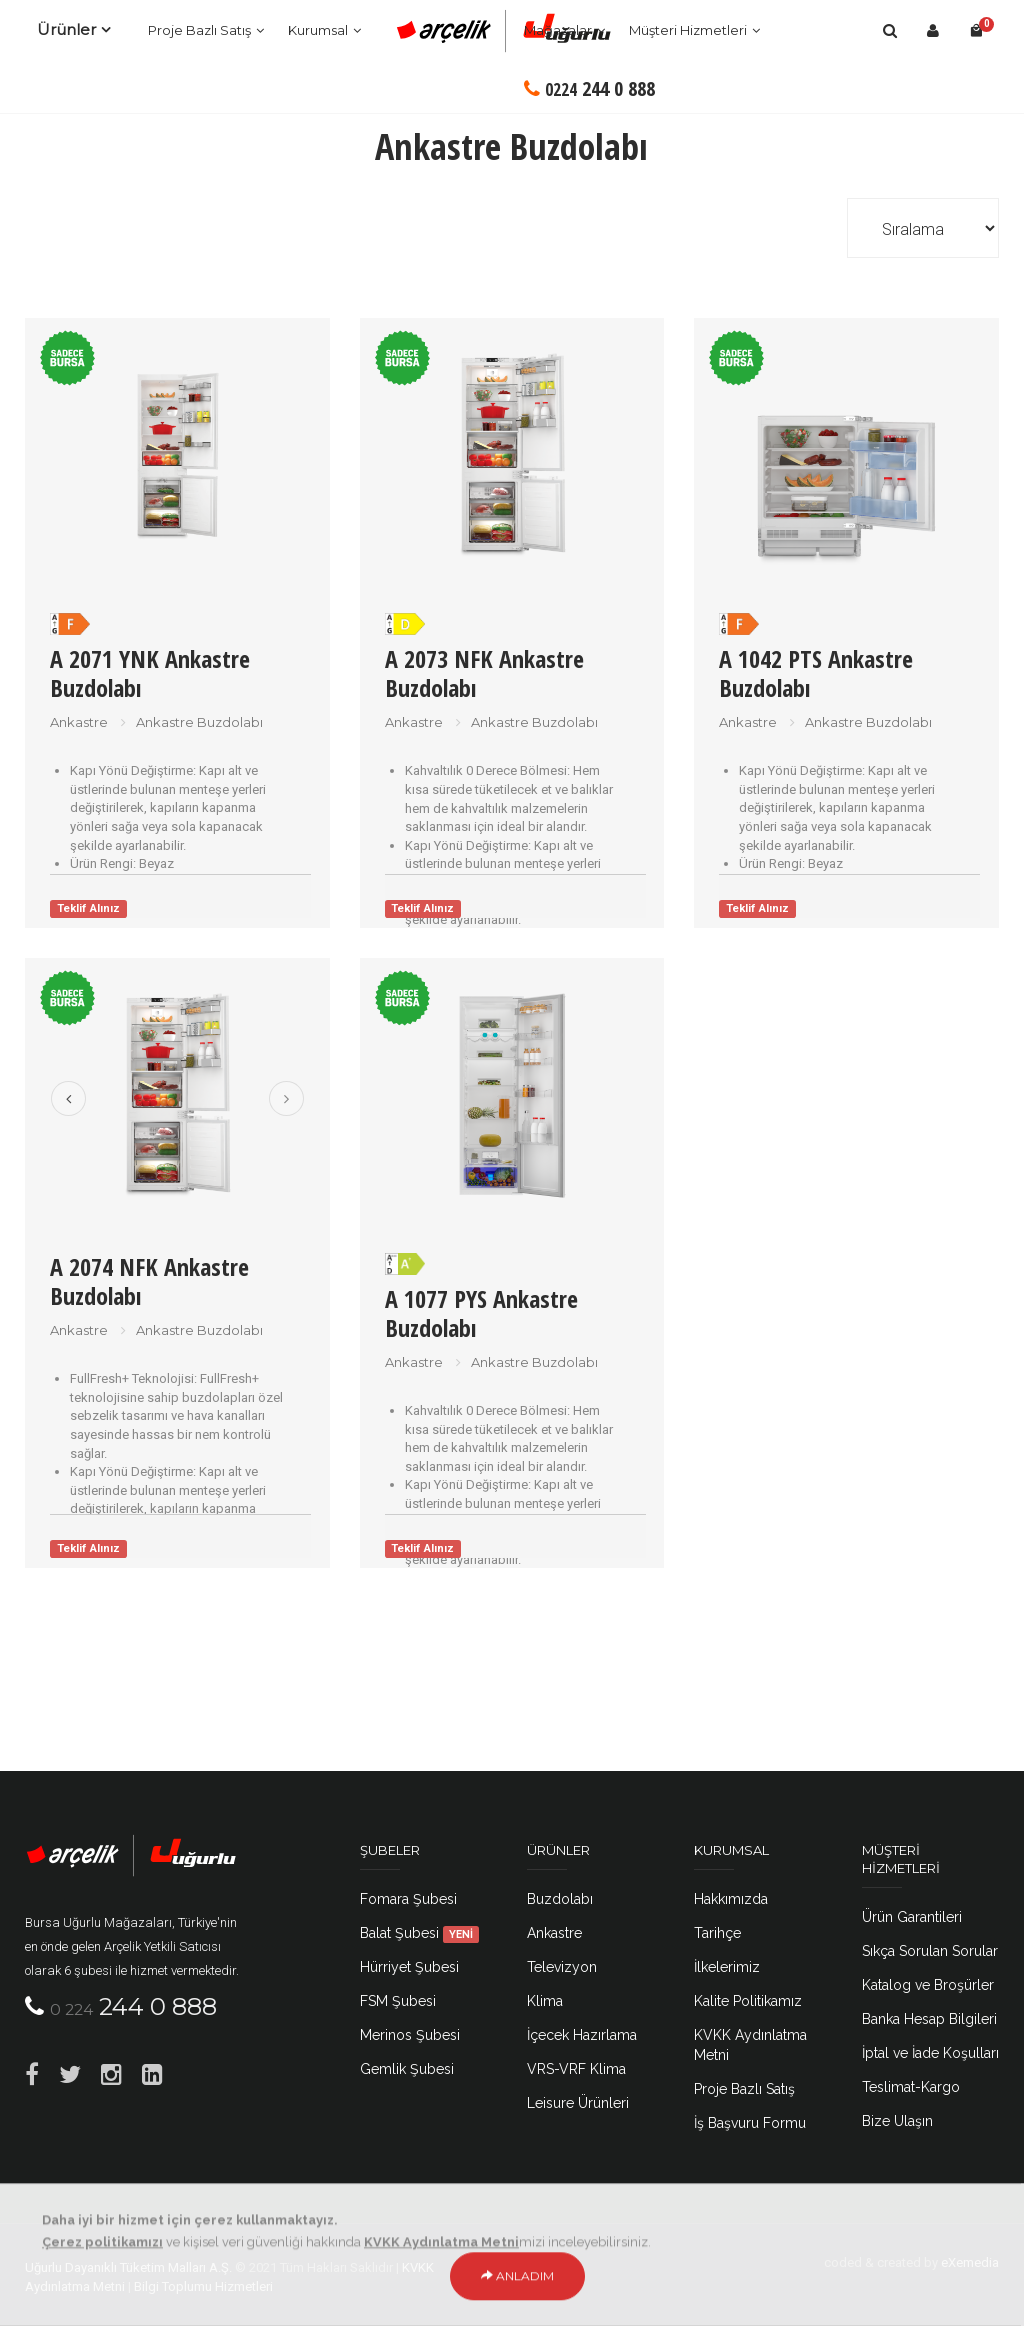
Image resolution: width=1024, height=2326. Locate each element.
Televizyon (562, 1967)
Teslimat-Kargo (911, 2087)
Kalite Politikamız (748, 2001)
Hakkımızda (731, 1899)
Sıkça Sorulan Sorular (930, 1951)
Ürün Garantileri (912, 1917)
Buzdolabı (560, 1899)
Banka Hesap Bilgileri (929, 2019)
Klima (545, 2001)
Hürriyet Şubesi (409, 1967)
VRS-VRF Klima (576, 2069)
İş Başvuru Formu (750, 2123)
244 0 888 (589, 88)
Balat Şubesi (420, 1933)
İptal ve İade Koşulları (930, 2053)
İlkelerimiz (727, 1967)
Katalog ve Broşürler (928, 1985)
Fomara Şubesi (408, 1899)
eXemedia (970, 2262)
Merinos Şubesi (410, 2035)
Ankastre (554, 1933)
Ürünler (66, 29)
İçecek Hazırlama (582, 2035)
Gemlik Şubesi (407, 2069)
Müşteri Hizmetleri (688, 30)
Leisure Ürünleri (578, 2103)
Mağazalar (558, 30)
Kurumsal (318, 30)
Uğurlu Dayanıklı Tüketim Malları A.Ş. (128, 2267)
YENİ (461, 1934)
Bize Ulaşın (897, 2121)
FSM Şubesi (398, 2001)
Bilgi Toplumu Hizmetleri (203, 2286)
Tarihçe (717, 1933)
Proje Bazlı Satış (199, 30)
